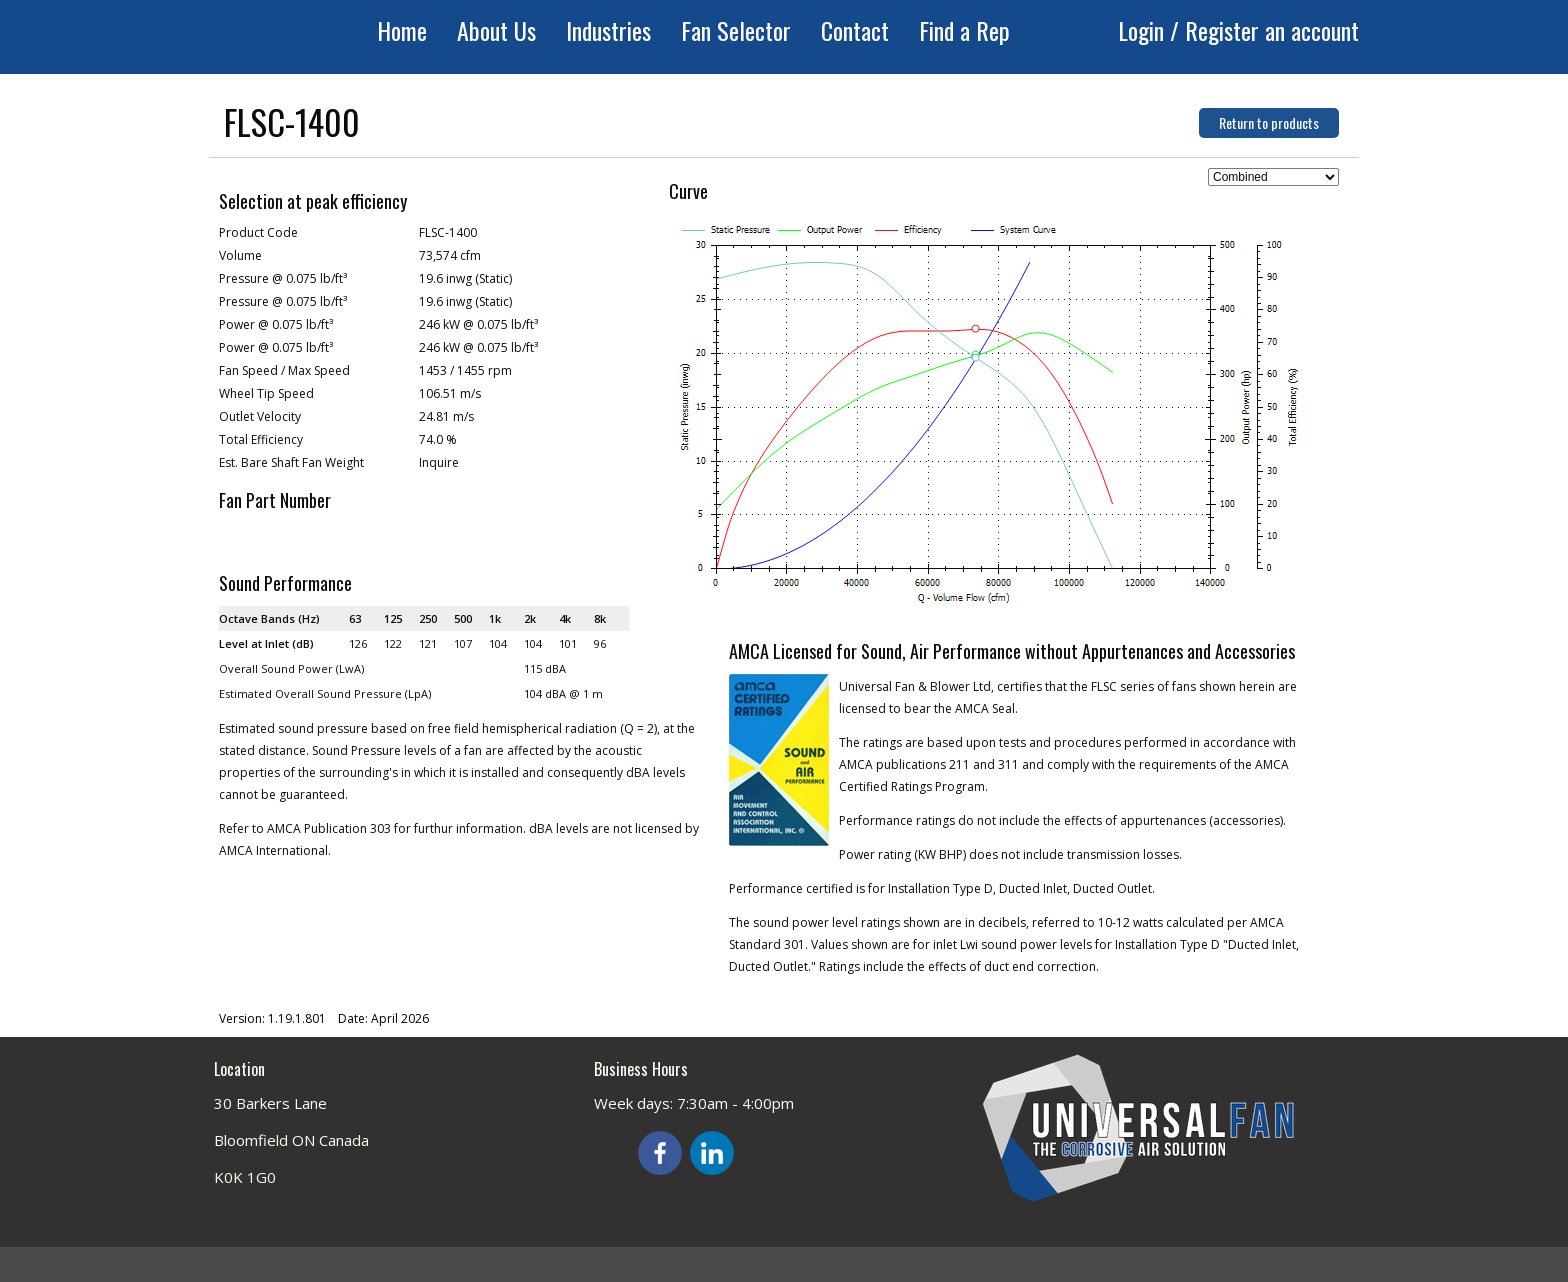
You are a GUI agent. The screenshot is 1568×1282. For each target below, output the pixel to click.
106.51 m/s (450, 393)
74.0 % (438, 439)
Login (1144, 30)
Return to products (1269, 122)
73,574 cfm (450, 255)
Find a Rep (964, 30)
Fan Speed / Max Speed (284, 370)
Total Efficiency (261, 439)
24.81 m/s (446, 416)
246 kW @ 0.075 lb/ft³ (478, 324)
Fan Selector (736, 30)
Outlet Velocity (260, 416)
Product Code (258, 232)
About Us (496, 30)
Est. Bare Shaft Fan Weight (291, 462)
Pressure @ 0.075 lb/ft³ (283, 278)
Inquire (439, 462)
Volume (240, 255)
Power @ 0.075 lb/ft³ (276, 324)
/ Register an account (1264, 30)
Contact (855, 30)
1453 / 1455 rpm (465, 370)
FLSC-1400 (448, 232)
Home (402, 30)
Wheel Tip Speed (266, 393)
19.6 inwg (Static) (465, 278)
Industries (608, 30)
